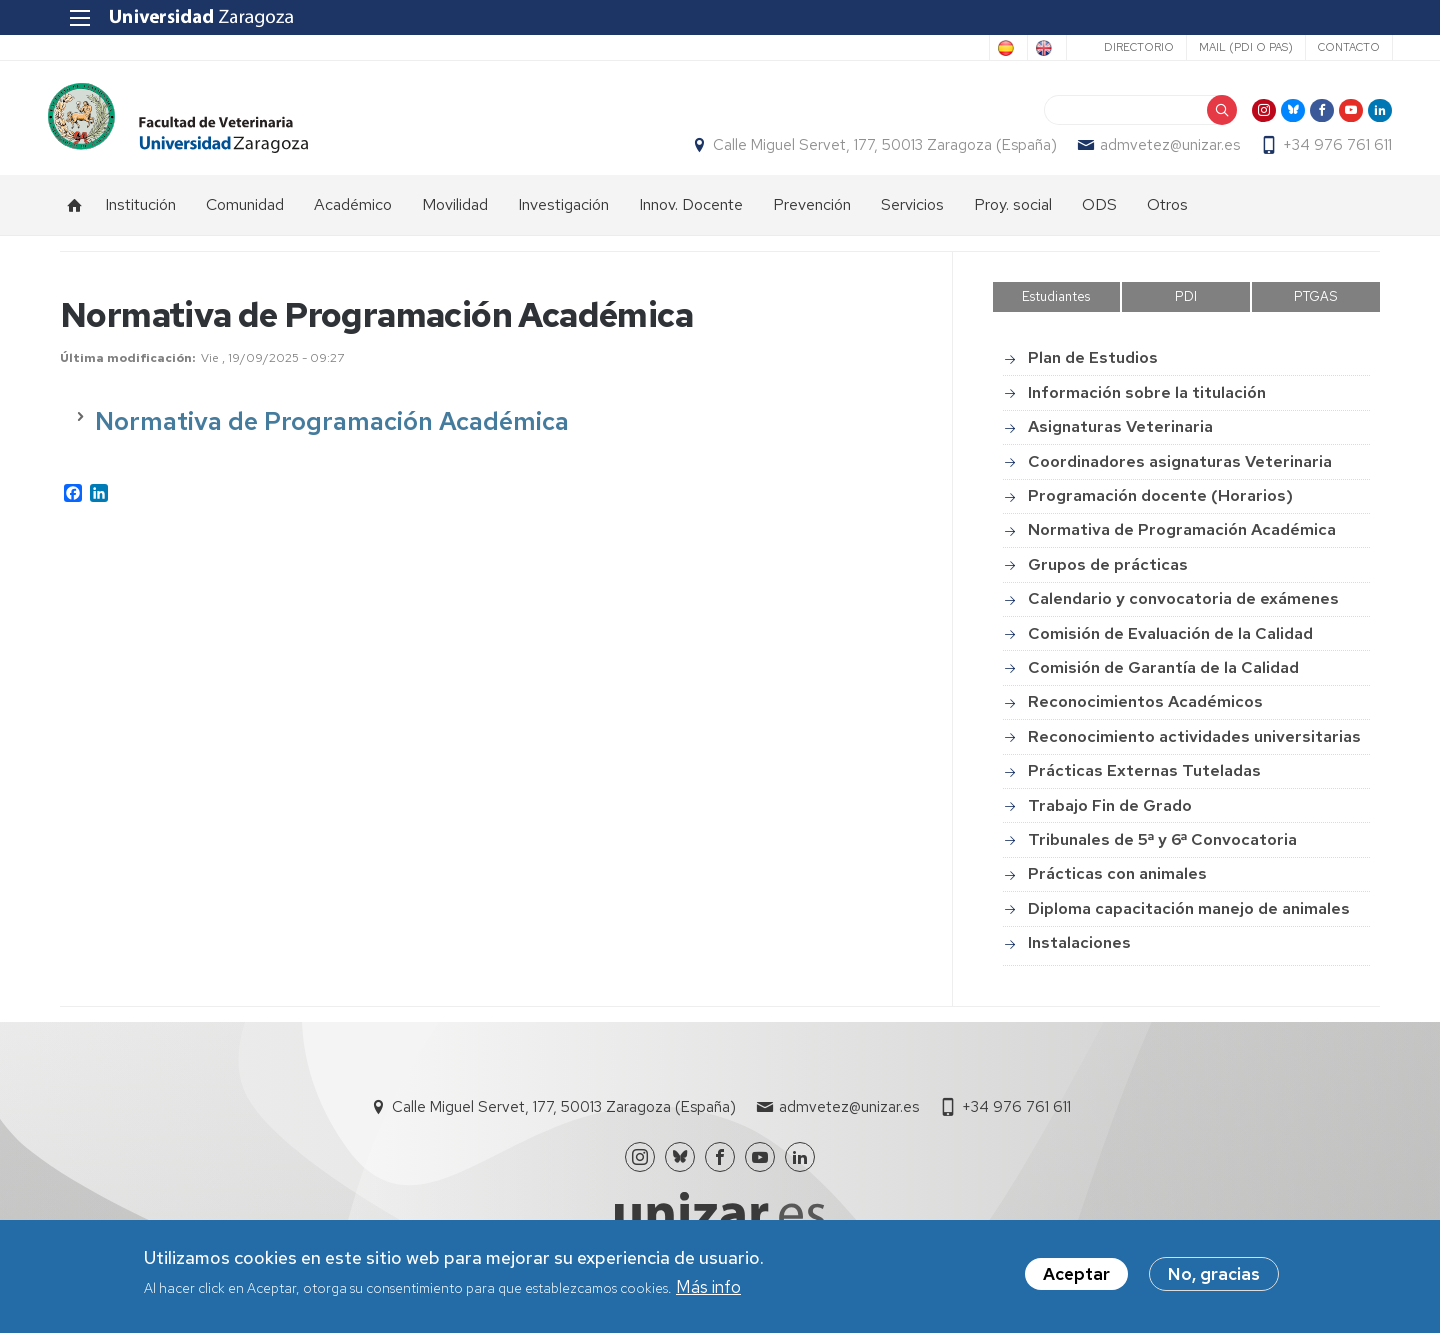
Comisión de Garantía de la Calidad (1163, 678)
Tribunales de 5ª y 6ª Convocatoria (1162, 850)
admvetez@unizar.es (1158, 151)
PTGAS (1316, 307)
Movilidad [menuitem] (455, 215)
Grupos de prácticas (1108, 575)
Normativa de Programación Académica (1182, 540)
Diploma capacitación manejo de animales (1189, 919)
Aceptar (1076, 1274)
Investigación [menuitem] (563, 215)
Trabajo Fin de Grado (1110, 816)
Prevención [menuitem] (812, 215)
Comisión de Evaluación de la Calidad (1170, 644)
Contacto (1336, 47)
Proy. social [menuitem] (1013, 215)
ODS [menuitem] (1099, 215)
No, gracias (1214, 1274)
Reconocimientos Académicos (1145, 712)
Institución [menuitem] (140, 215)
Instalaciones (1079, 953)
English (1025, 48)
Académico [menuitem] (353, 215)
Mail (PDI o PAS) (1233, 47)
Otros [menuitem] (1167, 215)
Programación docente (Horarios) (1160, 506)
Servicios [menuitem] (912, 215)
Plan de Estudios (1093, 369)
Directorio (1126, 47)
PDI (1186, 307)
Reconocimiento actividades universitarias (1194, 747)
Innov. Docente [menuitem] (691, 215)
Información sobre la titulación (1147, 403)
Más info (708, 1287)
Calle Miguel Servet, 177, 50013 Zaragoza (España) (873, 151)
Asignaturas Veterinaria (1120, 437)
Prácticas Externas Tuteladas (1144, 781)
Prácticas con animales (1117, 884)
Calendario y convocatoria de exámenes (1183, 609)
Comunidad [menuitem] (245, 215)
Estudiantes (1056, 307)
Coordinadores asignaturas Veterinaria (1180, 472)
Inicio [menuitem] (75, 216)
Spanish (944, 48)
